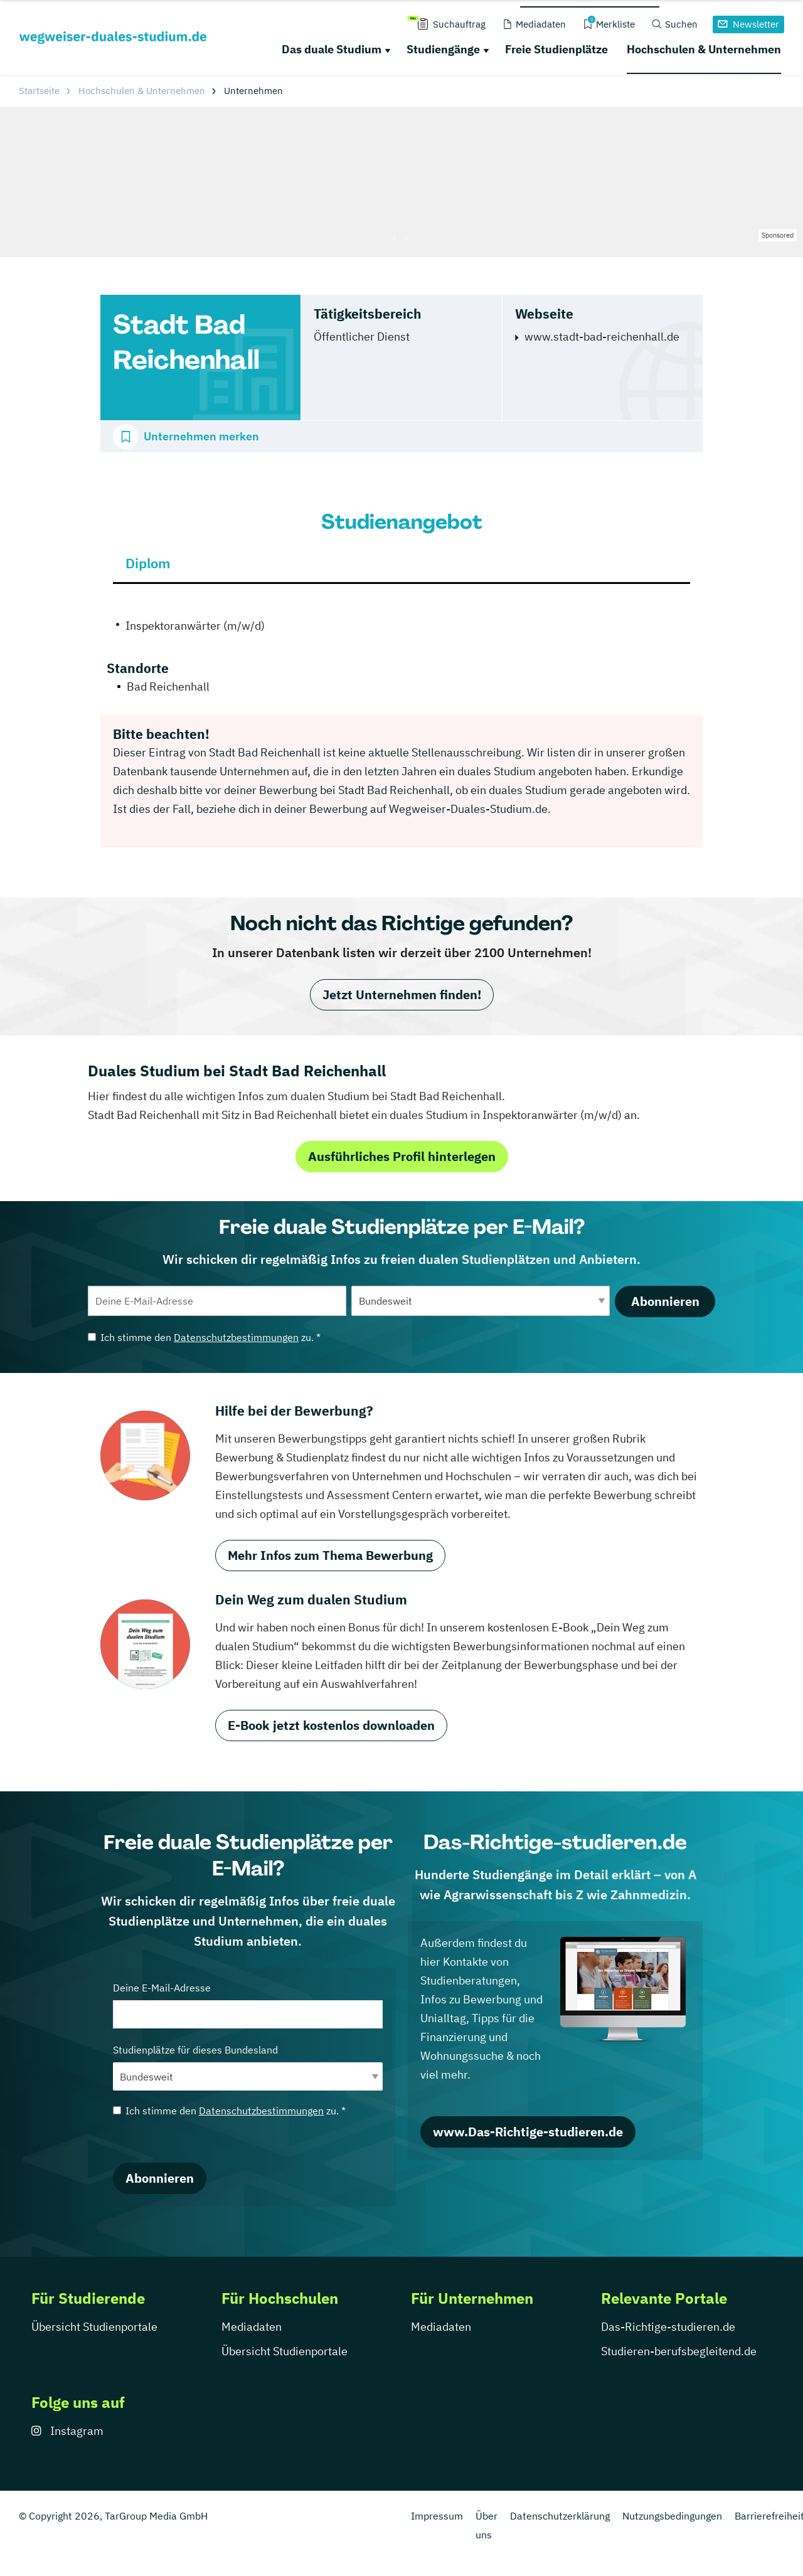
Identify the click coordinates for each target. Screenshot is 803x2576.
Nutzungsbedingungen (672, 2516)
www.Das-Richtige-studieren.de (528, 2131)
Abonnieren (665, 1301)
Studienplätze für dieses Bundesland (248, 2067)
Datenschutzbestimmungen (236, 1337)
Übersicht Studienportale (94, 2326)
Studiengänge (443, 49)
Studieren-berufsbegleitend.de (679, 2351)
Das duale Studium (331, 49)
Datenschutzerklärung (560, 2516)
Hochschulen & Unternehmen (704, 49)
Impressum (437, 2516)
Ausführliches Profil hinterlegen (402, 1156)
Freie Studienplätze (556, 49)
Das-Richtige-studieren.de (668, 2326)
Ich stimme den (204, 1337)
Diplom (148, 563)
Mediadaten (251, 2326)
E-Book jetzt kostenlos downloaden (331, 1725)
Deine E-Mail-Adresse (248, 2004)
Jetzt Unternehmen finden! (401, 994)
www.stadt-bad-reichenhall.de (601, 336)
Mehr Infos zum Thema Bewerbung (330, 1555)
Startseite (39, 91)
